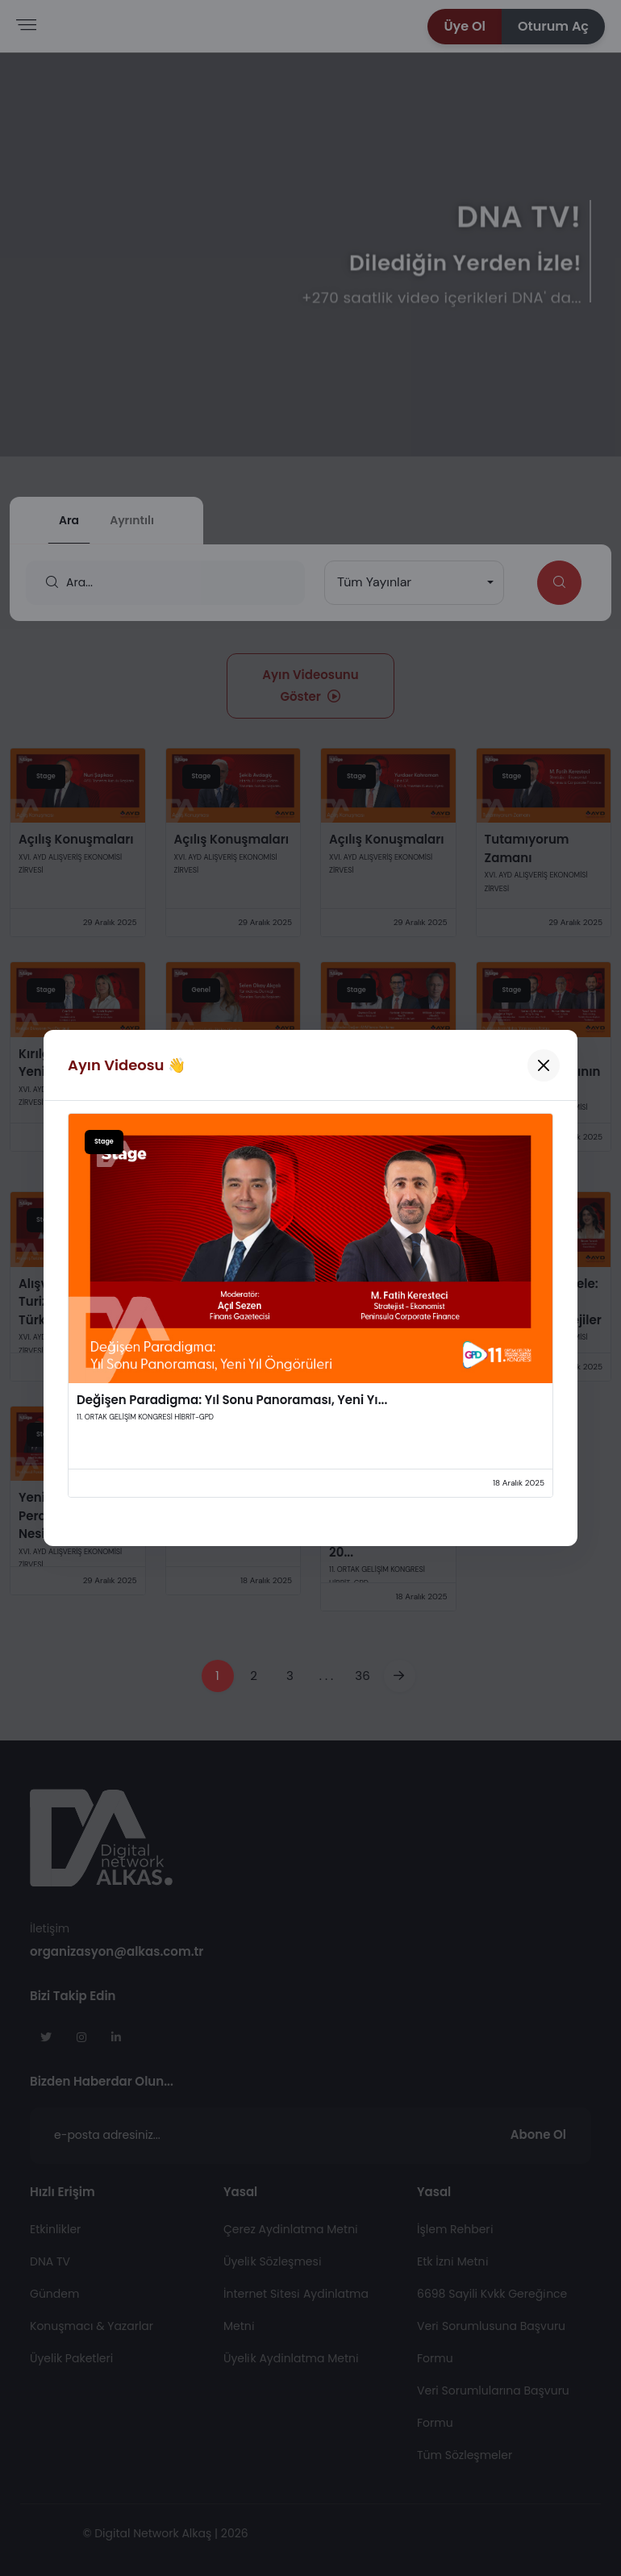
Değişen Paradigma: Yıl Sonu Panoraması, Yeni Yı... (232, 1399)
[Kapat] (543, 1065)
